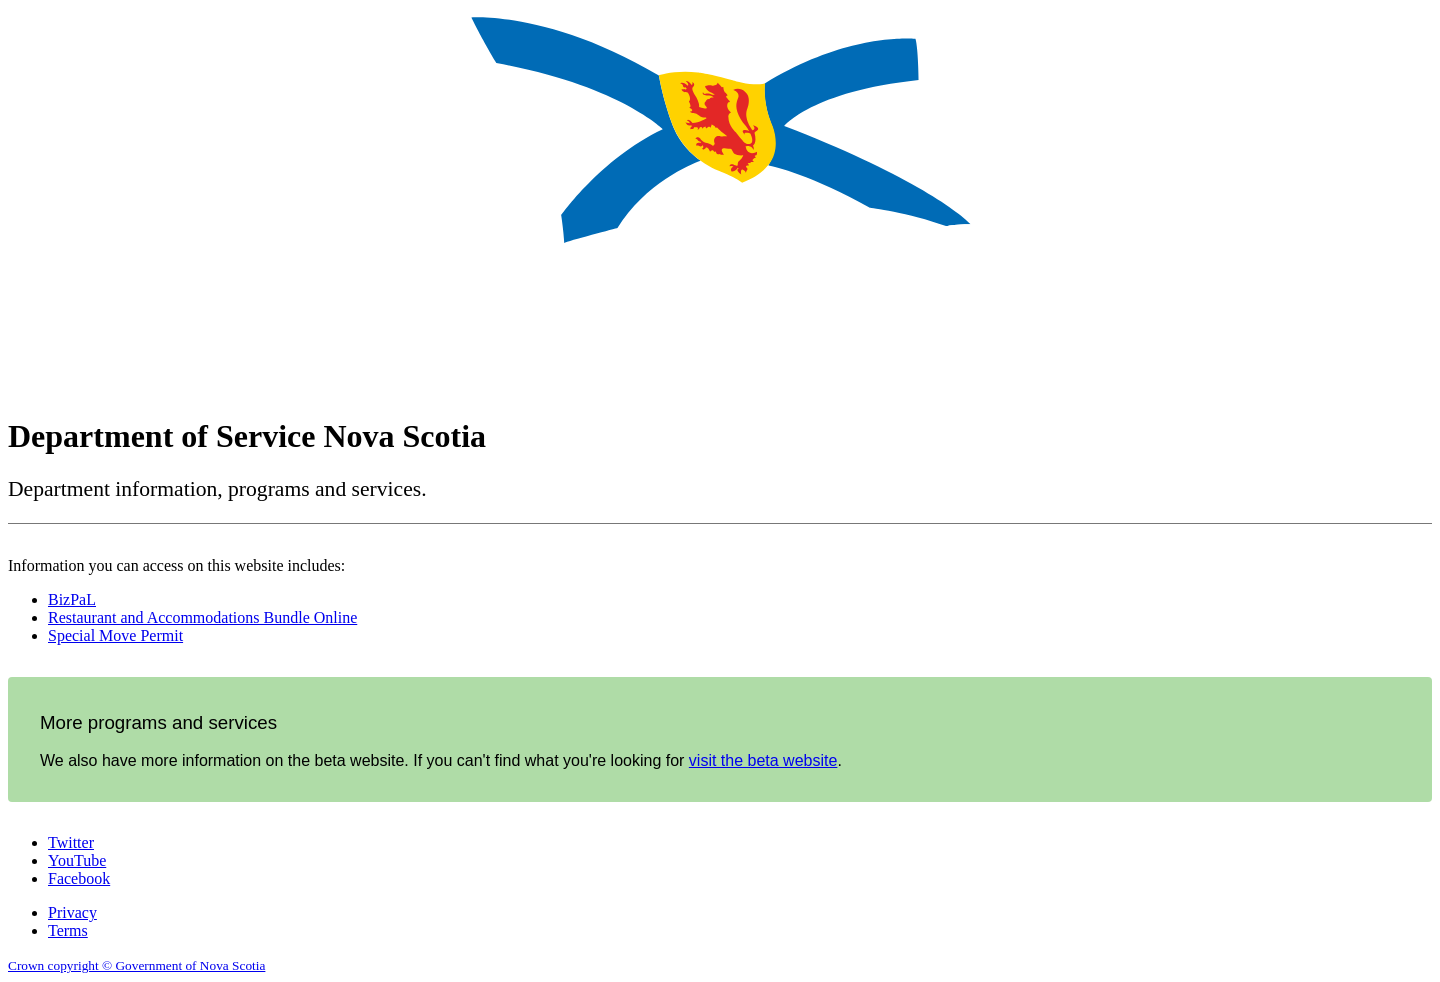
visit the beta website (763, 760)
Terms (68, 930)
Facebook (79, 878)
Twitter (71, 842)
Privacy (72, 912)
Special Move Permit (115, 635)
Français (1402, 415)
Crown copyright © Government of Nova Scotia (136, 965)
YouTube (77, 860)
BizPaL (72, 599)
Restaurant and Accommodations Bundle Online (202, 617)
